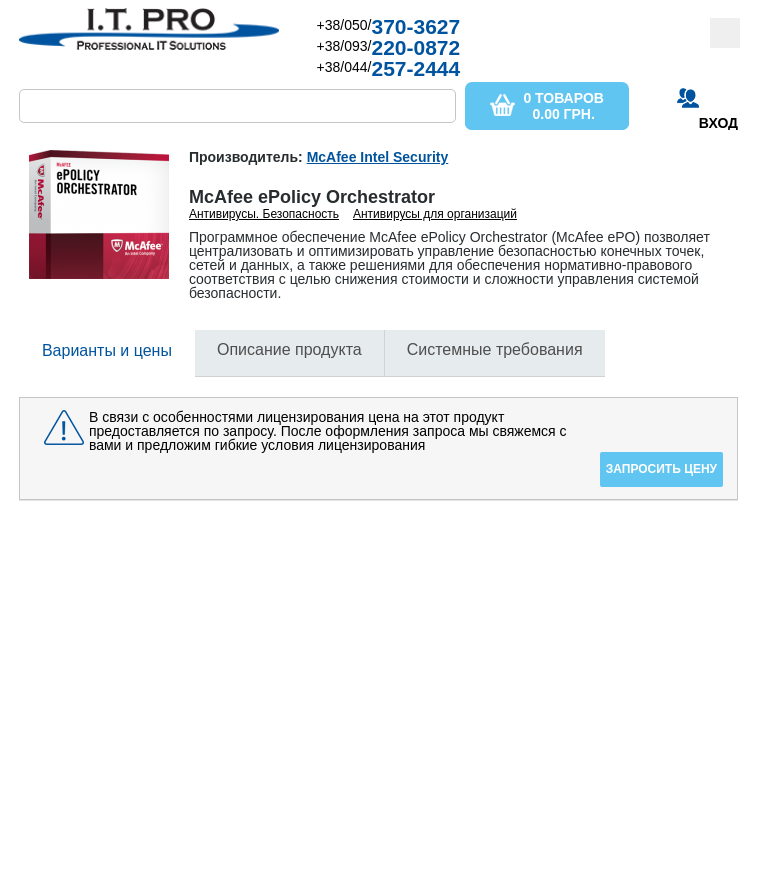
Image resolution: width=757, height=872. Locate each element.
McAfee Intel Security (378, 157)
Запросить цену (661, 469)
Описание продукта (289, 349)
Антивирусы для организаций (435, 214)
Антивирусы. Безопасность (264, 214)
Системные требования (495, 349)
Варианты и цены (107, 350)
